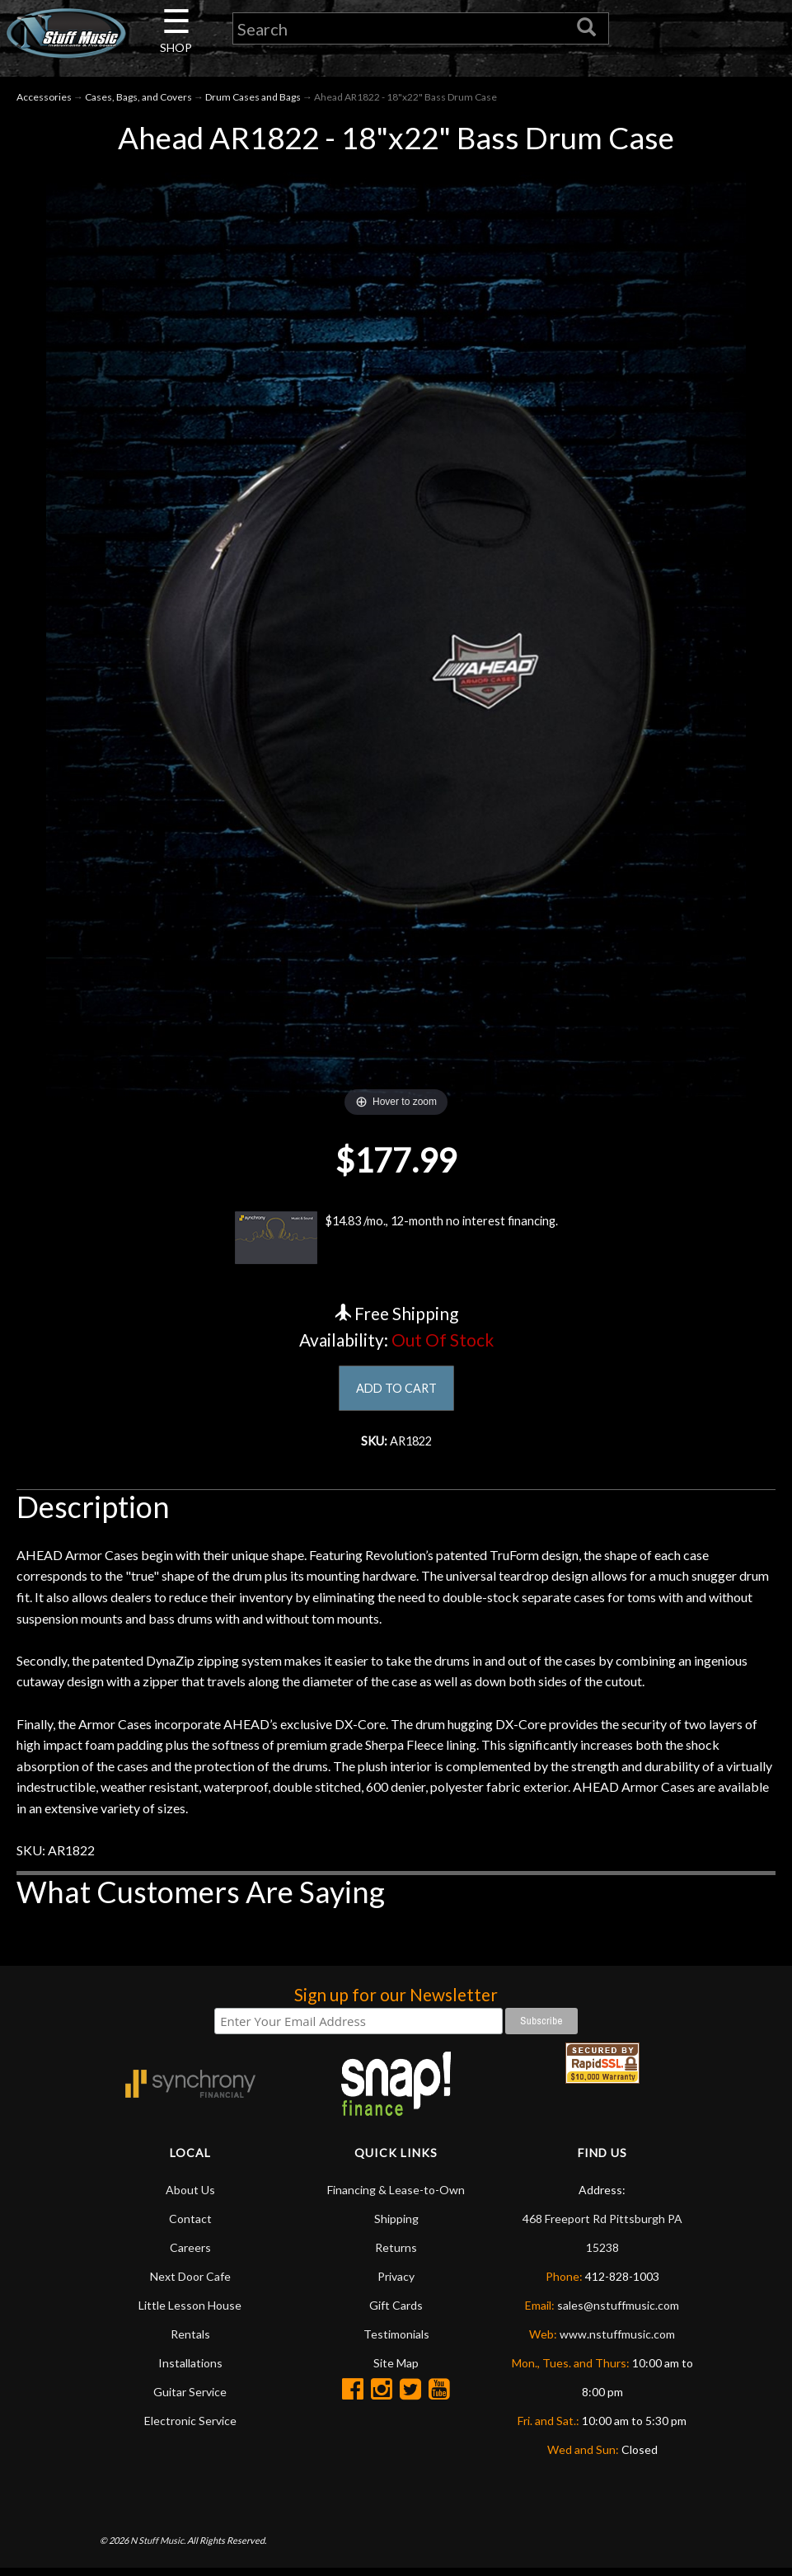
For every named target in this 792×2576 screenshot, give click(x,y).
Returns (396, 2255)
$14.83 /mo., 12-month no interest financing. (396, 1241)
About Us (190, 2197)
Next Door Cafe (190, 2284)
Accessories (44, 100)
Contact (190, 2226)
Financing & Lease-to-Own (396, 2197)
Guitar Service (190, 2399)
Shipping (396, 2226)
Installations (190, 2370)
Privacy (396, 2284)
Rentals (190, 2341)
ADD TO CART (396, 1392)
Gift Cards (396, 2313)
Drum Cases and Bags (253, 100)
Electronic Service (190, 2428)
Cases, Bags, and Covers (138, 100)
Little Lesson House (189, 2313)
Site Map (396, 2370)
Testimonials (396, 2341)
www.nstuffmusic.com (617, 2341)
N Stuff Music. (157, 2547)
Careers (190, 2255)
